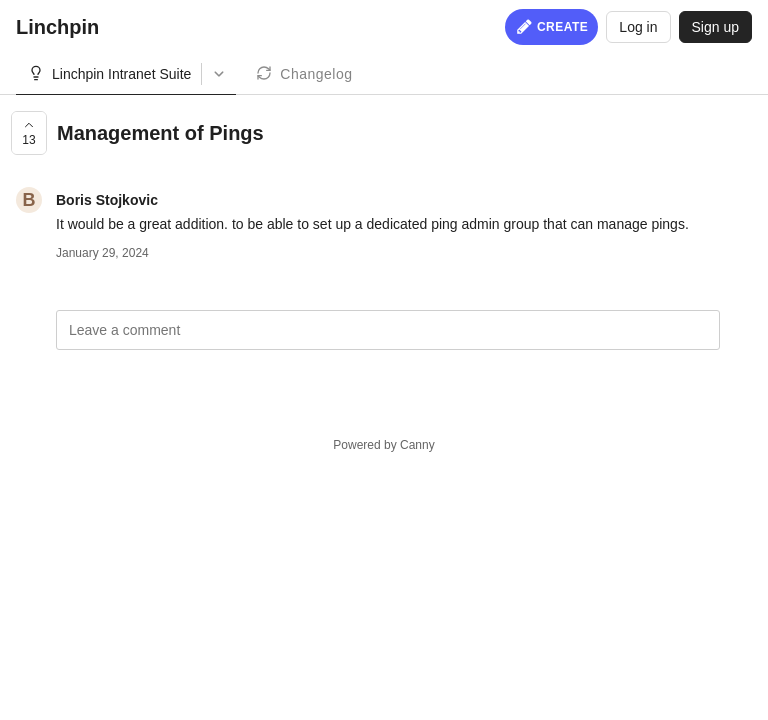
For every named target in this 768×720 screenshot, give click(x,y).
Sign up (715, 27)
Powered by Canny (383, 445)
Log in (638, 27)
